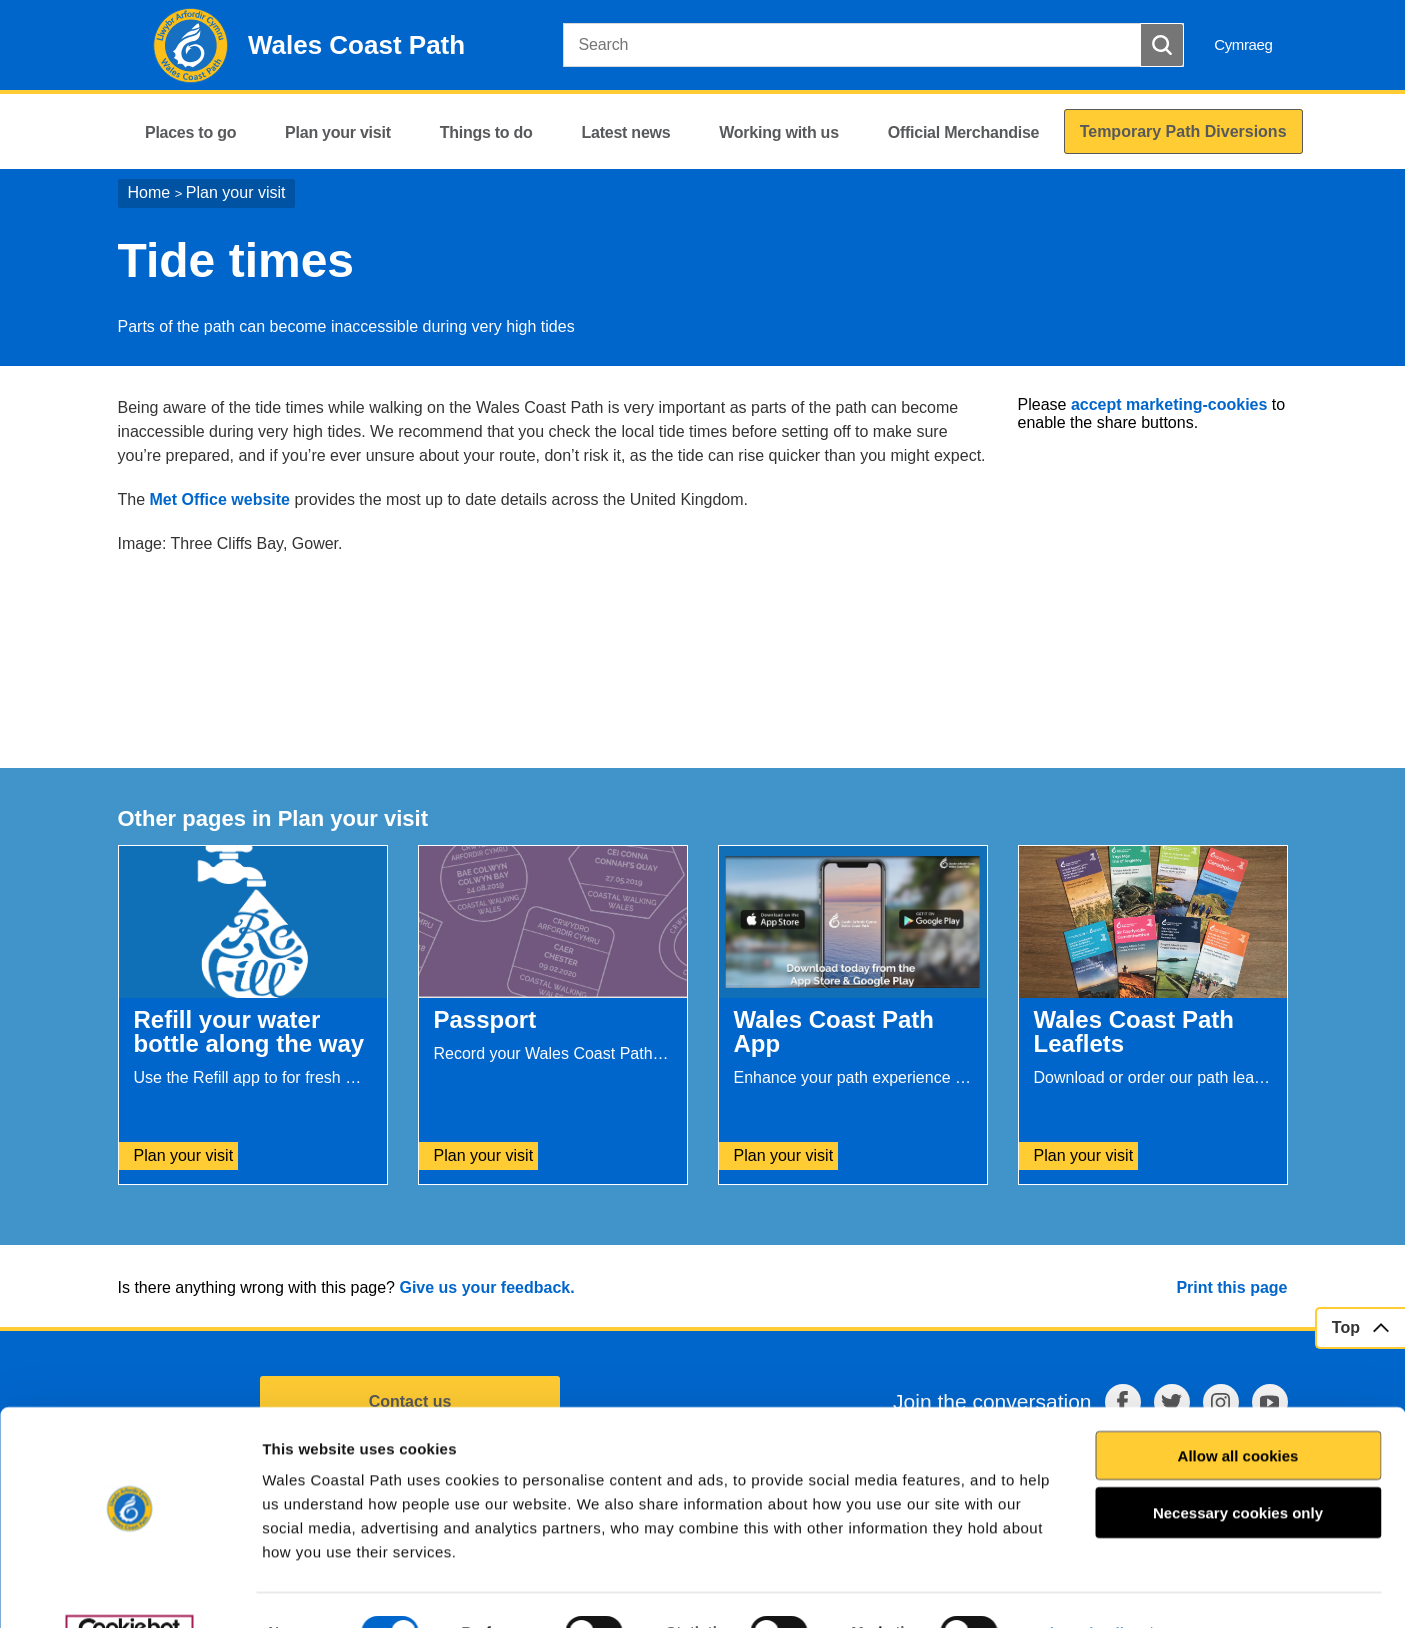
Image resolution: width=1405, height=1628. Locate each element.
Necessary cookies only (1238, 1469)
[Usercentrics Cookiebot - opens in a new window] (129, 1589)
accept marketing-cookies (1169, 404)
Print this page (1231, 1287)
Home (149, 192)
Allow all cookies (1238, 1411)
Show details (1086, 1588)
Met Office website (220, 499)
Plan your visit (236, 192)
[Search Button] (1162, 45)
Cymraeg (1243, 44)
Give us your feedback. (486, 1287)
